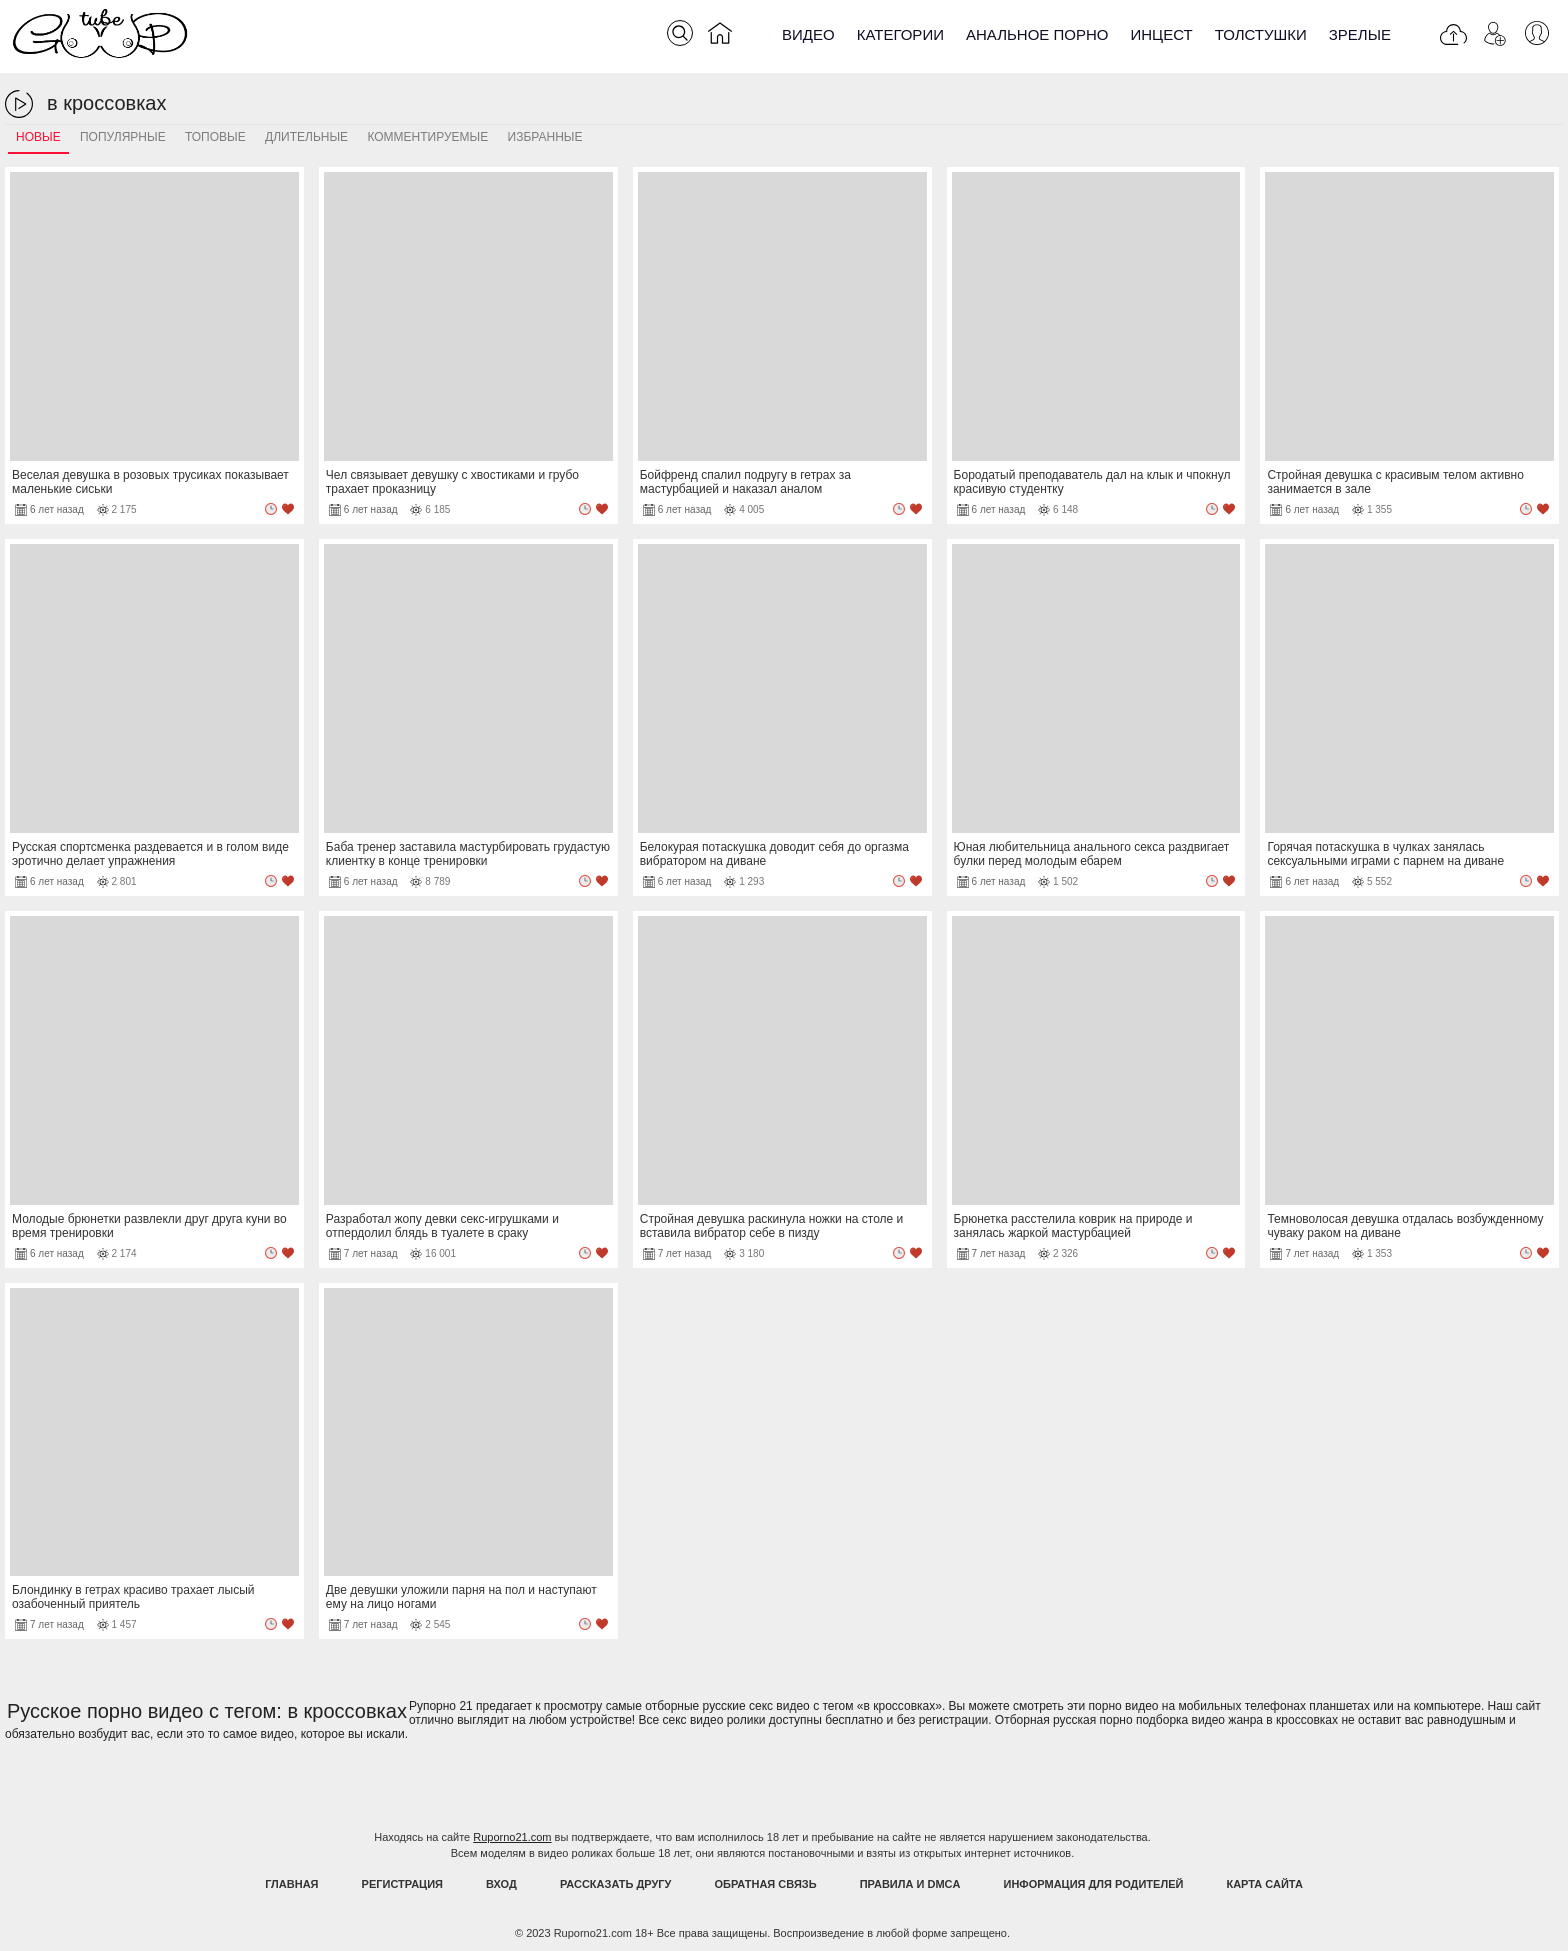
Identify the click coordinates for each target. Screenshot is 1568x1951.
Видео (808, 34)
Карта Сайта (1264, 1884)
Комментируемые (427, 137)
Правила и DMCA (910, 1884)
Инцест (1161, 34)
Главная (291, 1884)
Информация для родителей (1094, 1884)
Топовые (215, 137)
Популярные (123, 137)
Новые (38, 137)
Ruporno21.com (512, 1837)
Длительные (306, 137)
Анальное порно (1037, 34)
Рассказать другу (616, 1884)
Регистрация (402, 1884)
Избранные (545, 137)
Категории (900, 34)
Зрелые (1360, 34)
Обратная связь (766, 1884)
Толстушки (1261, 34)
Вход (501, 1884)
